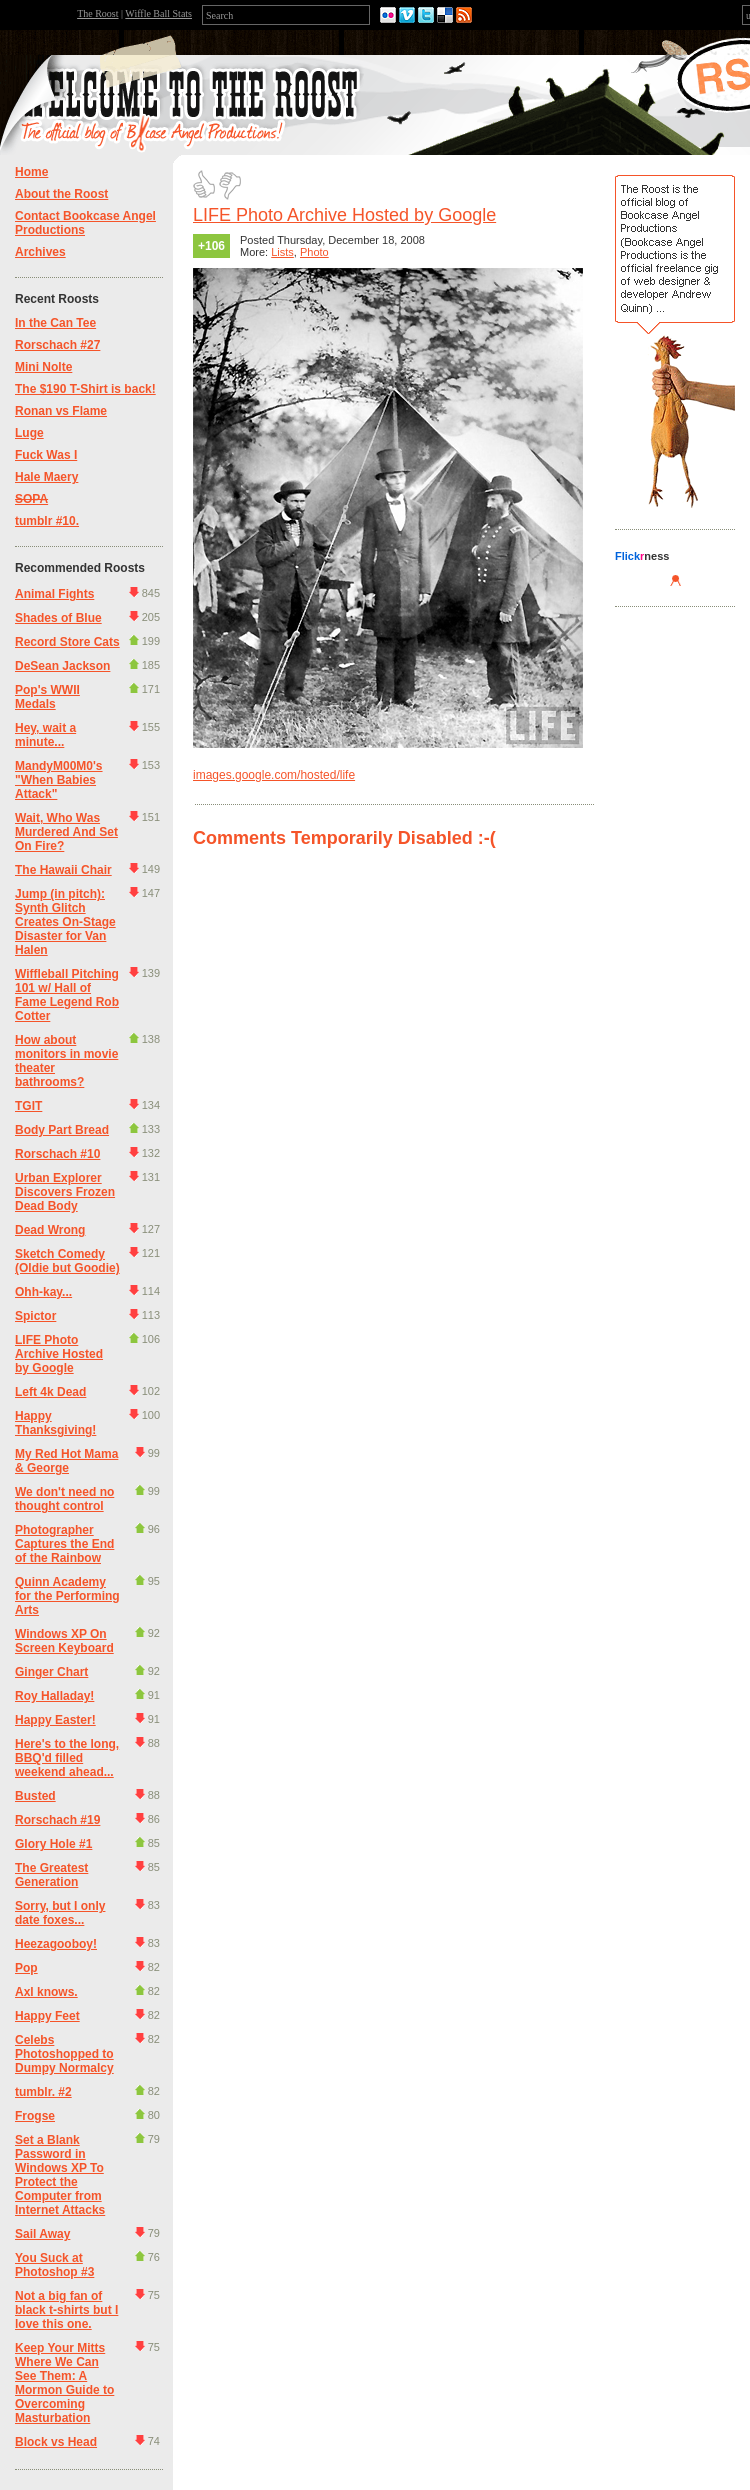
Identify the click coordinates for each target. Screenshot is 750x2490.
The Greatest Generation (51, 1875)
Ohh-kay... (43, 1292)
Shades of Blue (58, 618)
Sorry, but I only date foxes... (60, 1913)
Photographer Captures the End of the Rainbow (64, 1544)
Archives (40, 252)
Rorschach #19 (57, 1820)
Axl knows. (46, 1992)
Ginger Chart (51, 1672)
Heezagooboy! (56, 1944)
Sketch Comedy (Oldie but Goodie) (67, 1261)
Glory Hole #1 (53, 1844)
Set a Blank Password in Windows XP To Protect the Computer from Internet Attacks (60, 2175)
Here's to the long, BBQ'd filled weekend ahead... (67, 1758)
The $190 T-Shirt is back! (85, 389)
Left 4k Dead (50, 1392)
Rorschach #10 (57, 1154)
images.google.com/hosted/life (274, 775)
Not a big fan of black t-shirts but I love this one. (66, 2310)
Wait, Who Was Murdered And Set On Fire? (66, 832)
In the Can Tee (55, 323)
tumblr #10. (47, 521)
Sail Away (42, 2234)
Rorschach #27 (57, 345)
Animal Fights (54, 594)
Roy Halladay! (54, 1696)
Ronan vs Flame (61, 411)
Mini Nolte (43, 367)
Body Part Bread (62, 1130)
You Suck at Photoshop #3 (54, 2265)
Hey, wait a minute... (45, 735)
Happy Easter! (55, 1720)
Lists (282, 252)
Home (31, 172)
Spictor (35, 1316)
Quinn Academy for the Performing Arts (67, 1596)
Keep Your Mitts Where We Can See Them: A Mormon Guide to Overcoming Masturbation (64, 2383)
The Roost (97, 13)
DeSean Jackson (62, 666)
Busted (35, 1796)
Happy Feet (47, 2016)
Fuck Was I (46, 455)
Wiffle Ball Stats (158, 13)
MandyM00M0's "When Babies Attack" (59, 780)
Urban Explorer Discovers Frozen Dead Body (65, 1192)
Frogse (35, 2116)
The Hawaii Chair (63, 870)
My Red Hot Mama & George (66, 1461)
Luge (29, 433)
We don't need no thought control (64, 1499)
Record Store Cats (67, 642)
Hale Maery (46, 477)
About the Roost (61, 194)
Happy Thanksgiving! (55, 1423)
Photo (314, 252)
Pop (26, 1968)
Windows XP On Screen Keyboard (64, 1641)
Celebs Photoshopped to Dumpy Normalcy (64, 2054)
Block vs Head (56, 2442)
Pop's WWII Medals (47, 697)
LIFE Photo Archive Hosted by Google (59, 1354)
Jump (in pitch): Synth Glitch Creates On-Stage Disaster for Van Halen (65, 922)
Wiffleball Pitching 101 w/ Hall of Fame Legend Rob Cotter (67, 995)
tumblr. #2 (43, 2092)
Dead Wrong (50, 1230)
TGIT (28, 1106)
